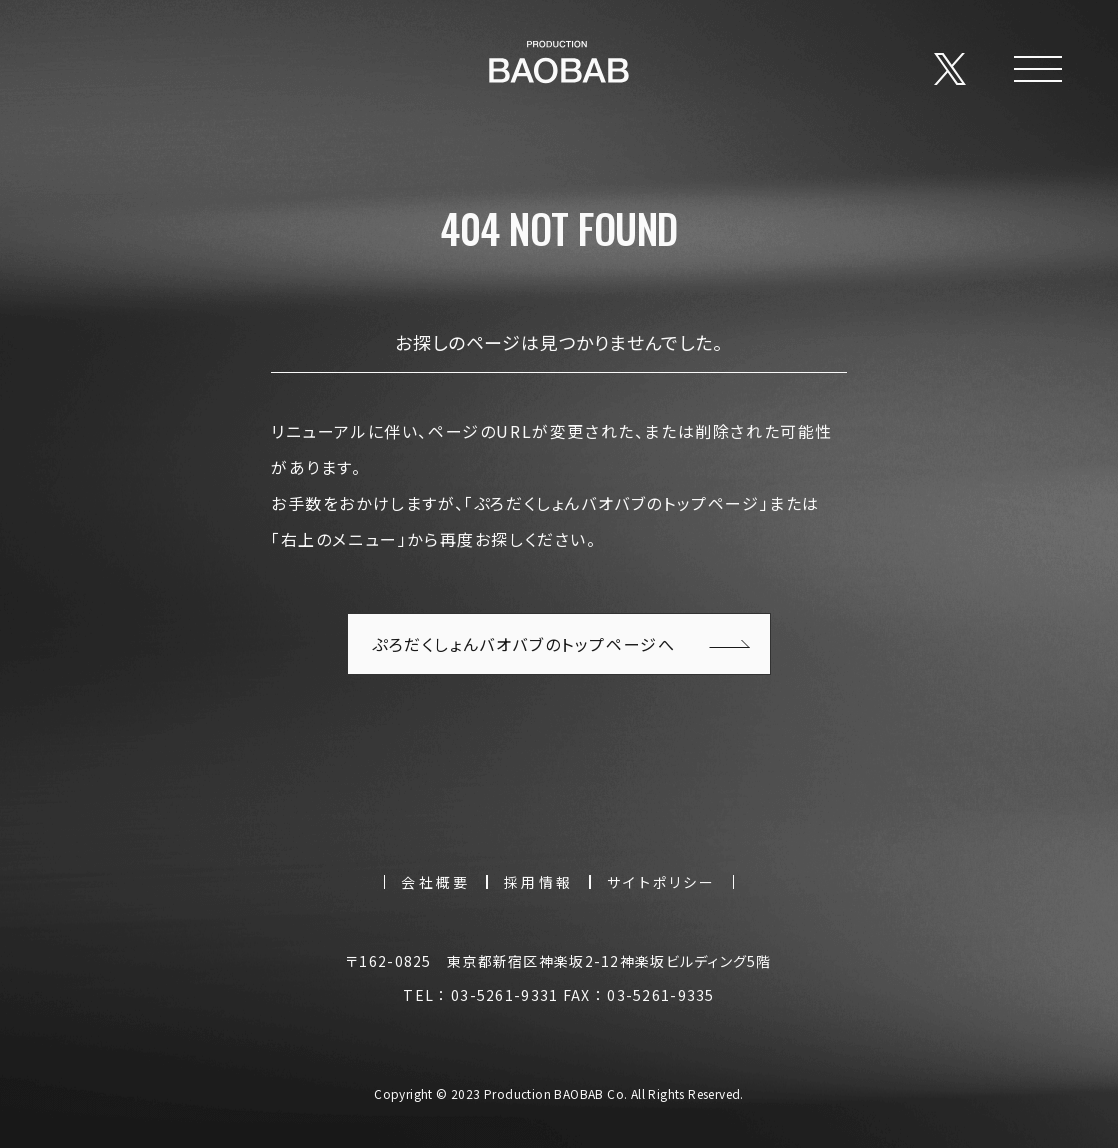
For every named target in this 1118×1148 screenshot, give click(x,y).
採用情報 (538, 882)
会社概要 (435, 882)
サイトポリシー (661, 882)
